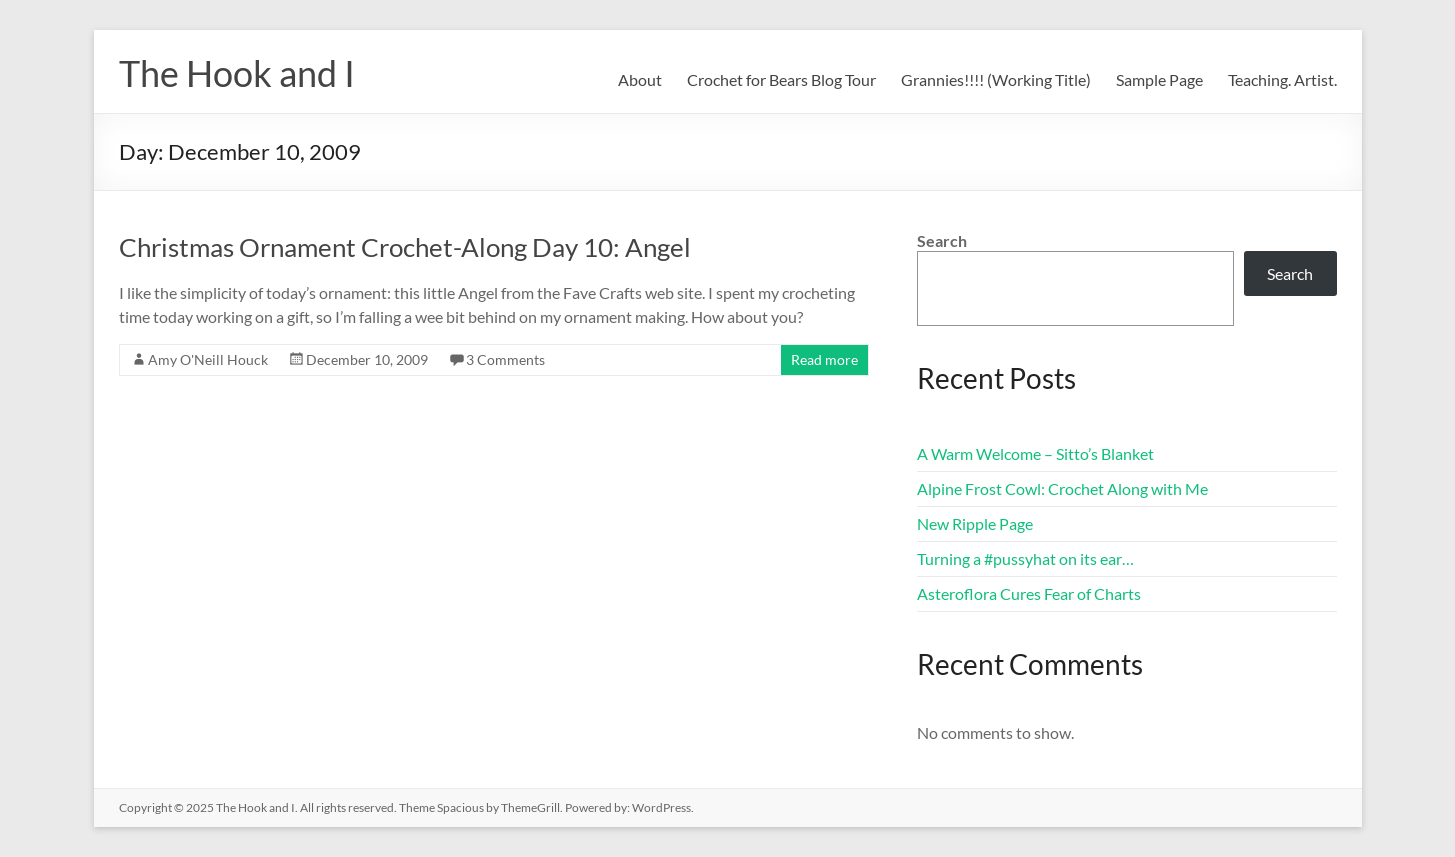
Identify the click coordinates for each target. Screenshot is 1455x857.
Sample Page (1159, 79)
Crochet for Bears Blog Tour (781, 79)
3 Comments (505, 359)
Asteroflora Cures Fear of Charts (1029, 593)
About (640, 79)
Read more (824, 359)
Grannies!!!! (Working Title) (996, 79)
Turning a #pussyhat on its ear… (1025, 558)
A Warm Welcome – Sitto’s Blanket (1035, 453)
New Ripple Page (975, 523)
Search (942, 240)
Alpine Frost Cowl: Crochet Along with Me (1062, 488)
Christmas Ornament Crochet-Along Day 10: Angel (405, 247)
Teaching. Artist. (1282, 79)
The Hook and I (237, 73)
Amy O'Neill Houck (208, 359)
